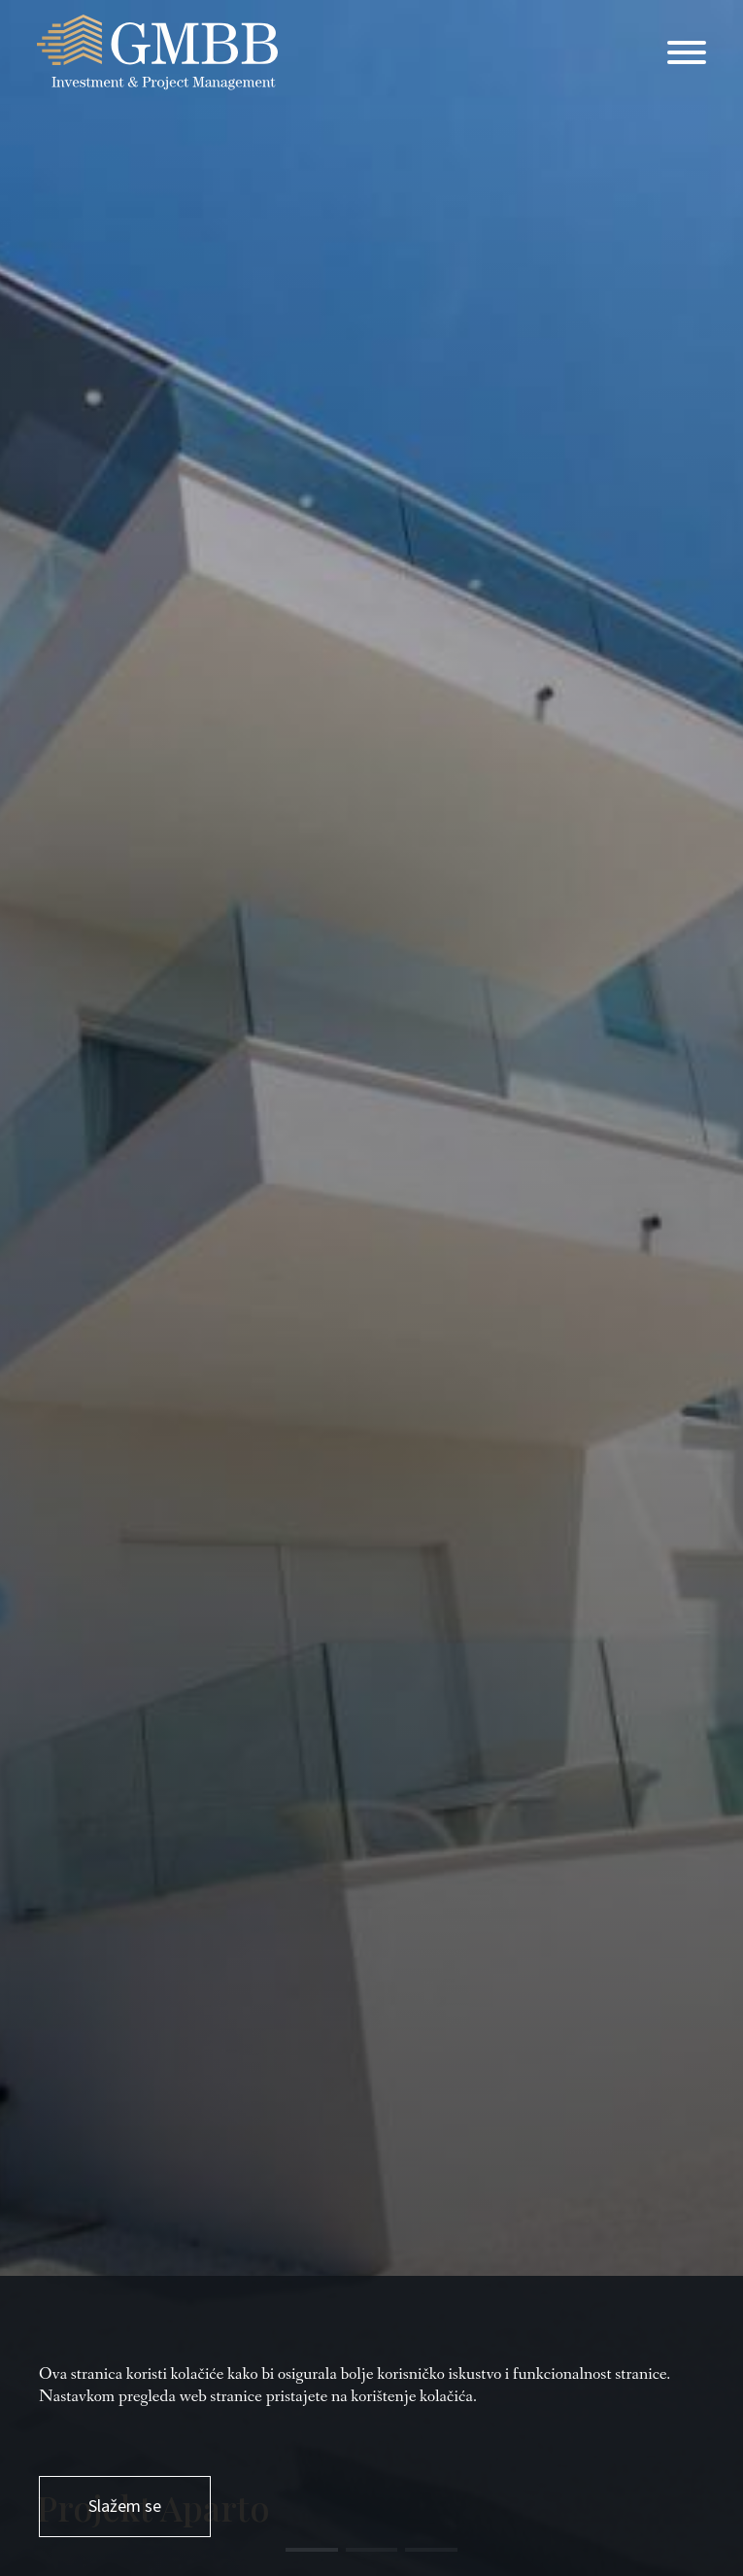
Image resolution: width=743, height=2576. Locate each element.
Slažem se (124, 2505)
